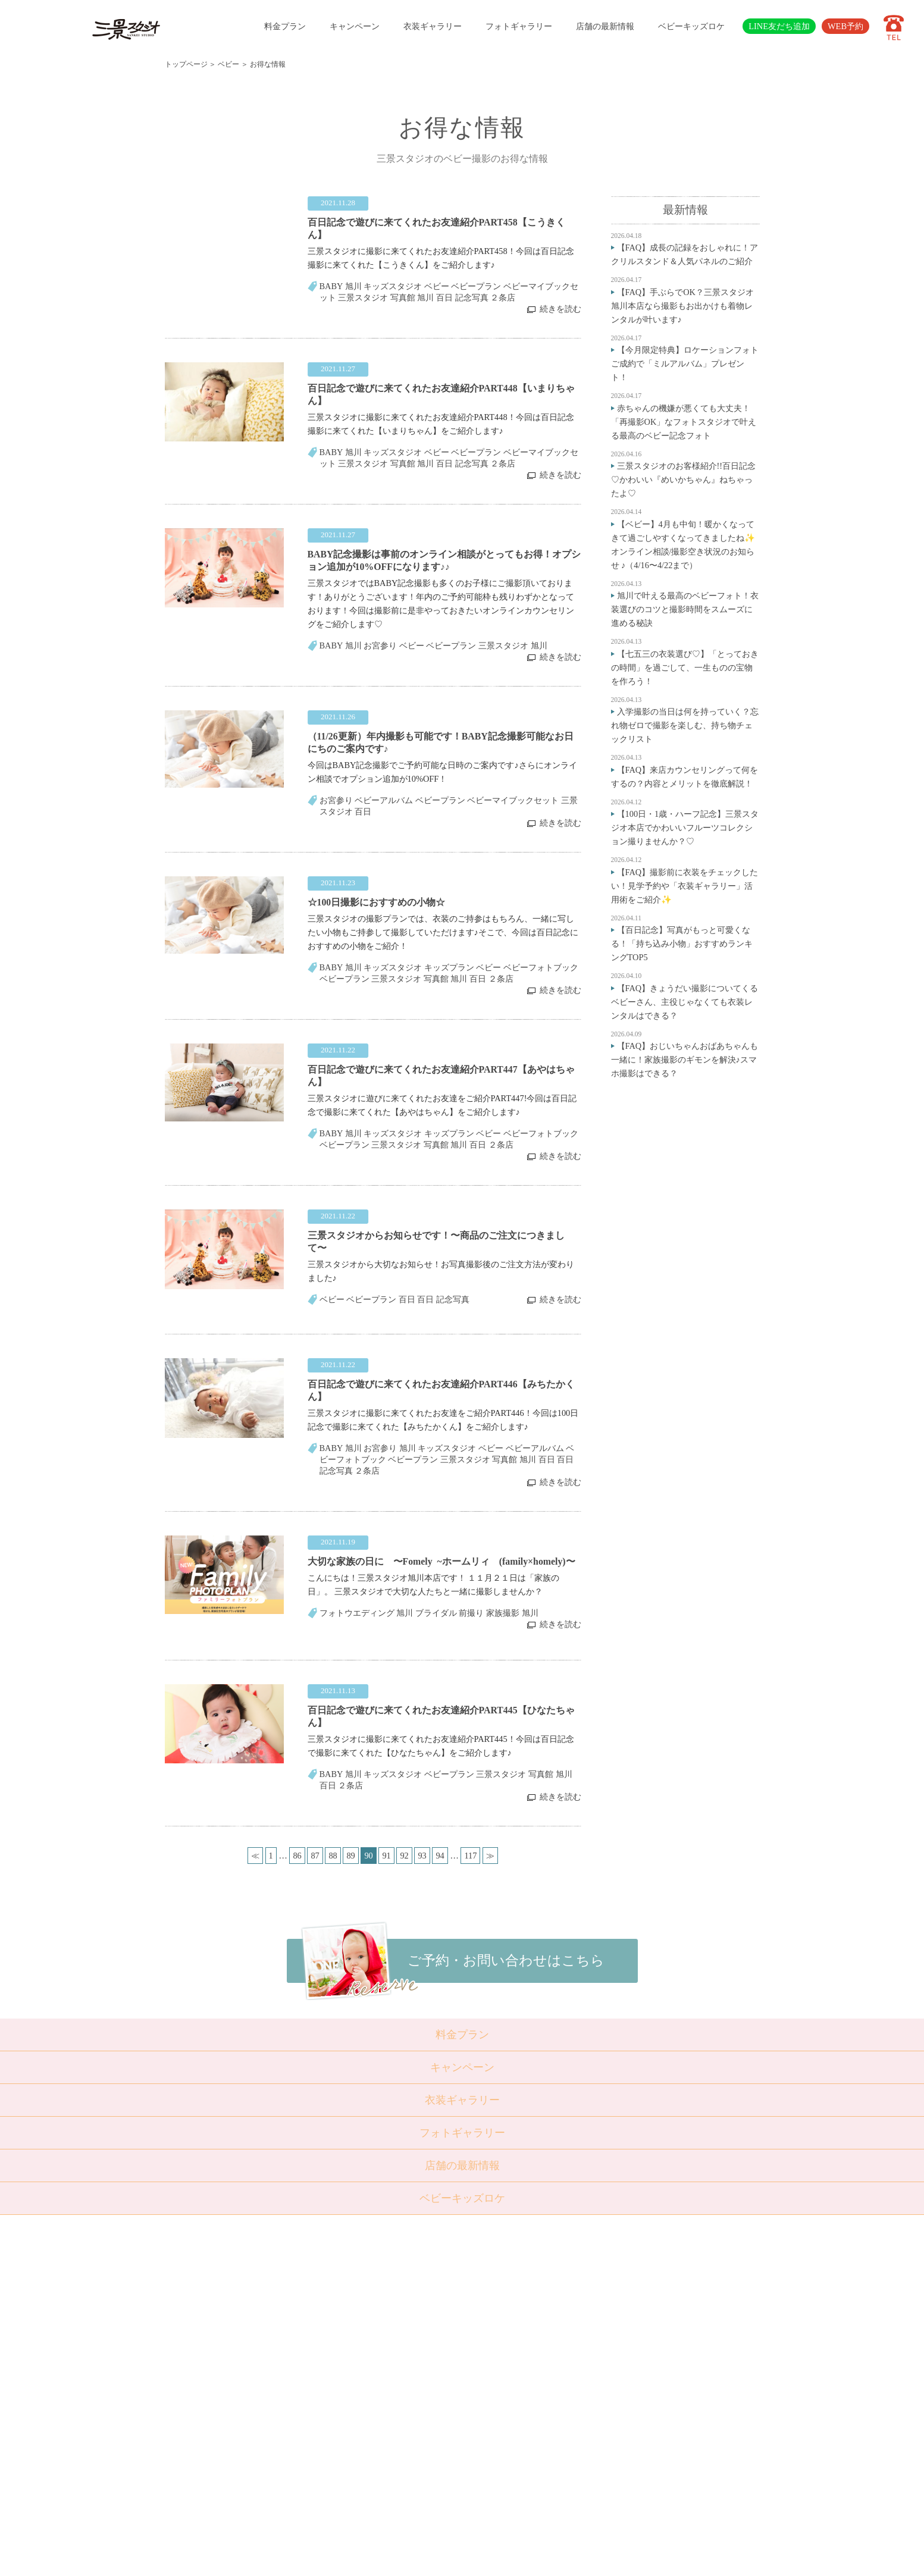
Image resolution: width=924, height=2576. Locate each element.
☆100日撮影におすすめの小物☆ (377, 902)
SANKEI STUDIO (452, 2558)
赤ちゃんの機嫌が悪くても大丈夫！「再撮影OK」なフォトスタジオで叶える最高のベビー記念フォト (684, 421)
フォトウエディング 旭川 (367, 1613)
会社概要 (377, 2429)
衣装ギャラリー (432, 26)
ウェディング (325, 2372)
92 (404, 1855)
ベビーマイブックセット (513, 800)
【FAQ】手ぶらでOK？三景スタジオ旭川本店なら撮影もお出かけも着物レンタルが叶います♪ (682, 305)
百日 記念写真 (462, 297)
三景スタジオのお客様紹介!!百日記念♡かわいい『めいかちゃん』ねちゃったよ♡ (683, 479)
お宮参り (380, 645)
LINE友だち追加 (779, 26)
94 (440, 1855)
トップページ (186, 64)
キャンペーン (355, 26)
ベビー (228, 64)
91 (386, 1855)
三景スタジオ (363, 297)
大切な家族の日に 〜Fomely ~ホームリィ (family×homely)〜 (441, 1561)
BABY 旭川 (341, 286)
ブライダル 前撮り (449, 1613)
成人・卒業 (321, 2358)
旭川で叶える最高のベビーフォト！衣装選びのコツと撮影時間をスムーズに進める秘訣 (685, 609)
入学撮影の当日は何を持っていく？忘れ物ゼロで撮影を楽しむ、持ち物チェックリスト (685, 725)
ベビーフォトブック (540, 967)
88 (332, 1855)
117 (470, 1855)
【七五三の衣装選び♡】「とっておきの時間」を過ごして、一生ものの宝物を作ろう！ (685, 667)
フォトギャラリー (519, 26)
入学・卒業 (321, 2343)
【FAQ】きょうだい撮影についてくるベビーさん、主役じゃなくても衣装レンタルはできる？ (685, 1001)
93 (422, 1855)
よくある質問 (385, 2415)
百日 (363, 811)
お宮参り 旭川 (390, 1448)
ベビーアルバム (384, 800)
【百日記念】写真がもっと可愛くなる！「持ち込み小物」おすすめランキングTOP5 (682, 943)
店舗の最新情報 (605, 26)
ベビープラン (476, 286)
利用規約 (377, 2473)
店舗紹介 (377, 2401)
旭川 (425, 297)
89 (350, 1855)
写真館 (402, 297)
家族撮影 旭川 (512, 1613)
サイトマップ (385, 2459)
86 (297, 1855)
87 (315, 1855)
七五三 (313, 2328)
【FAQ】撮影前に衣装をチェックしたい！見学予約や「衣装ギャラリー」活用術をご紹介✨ (685, 885)
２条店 (502, 297)
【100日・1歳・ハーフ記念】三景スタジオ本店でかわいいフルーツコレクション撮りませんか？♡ (685, 827)
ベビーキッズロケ (691, 26)
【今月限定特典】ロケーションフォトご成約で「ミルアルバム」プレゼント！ (685, 363)
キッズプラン (449, 967)
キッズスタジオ (393, 286)
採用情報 (377, 2444)
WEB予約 (845, 26)
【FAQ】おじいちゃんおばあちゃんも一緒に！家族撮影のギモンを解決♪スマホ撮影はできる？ (685, 1059)
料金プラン (285, 26)
